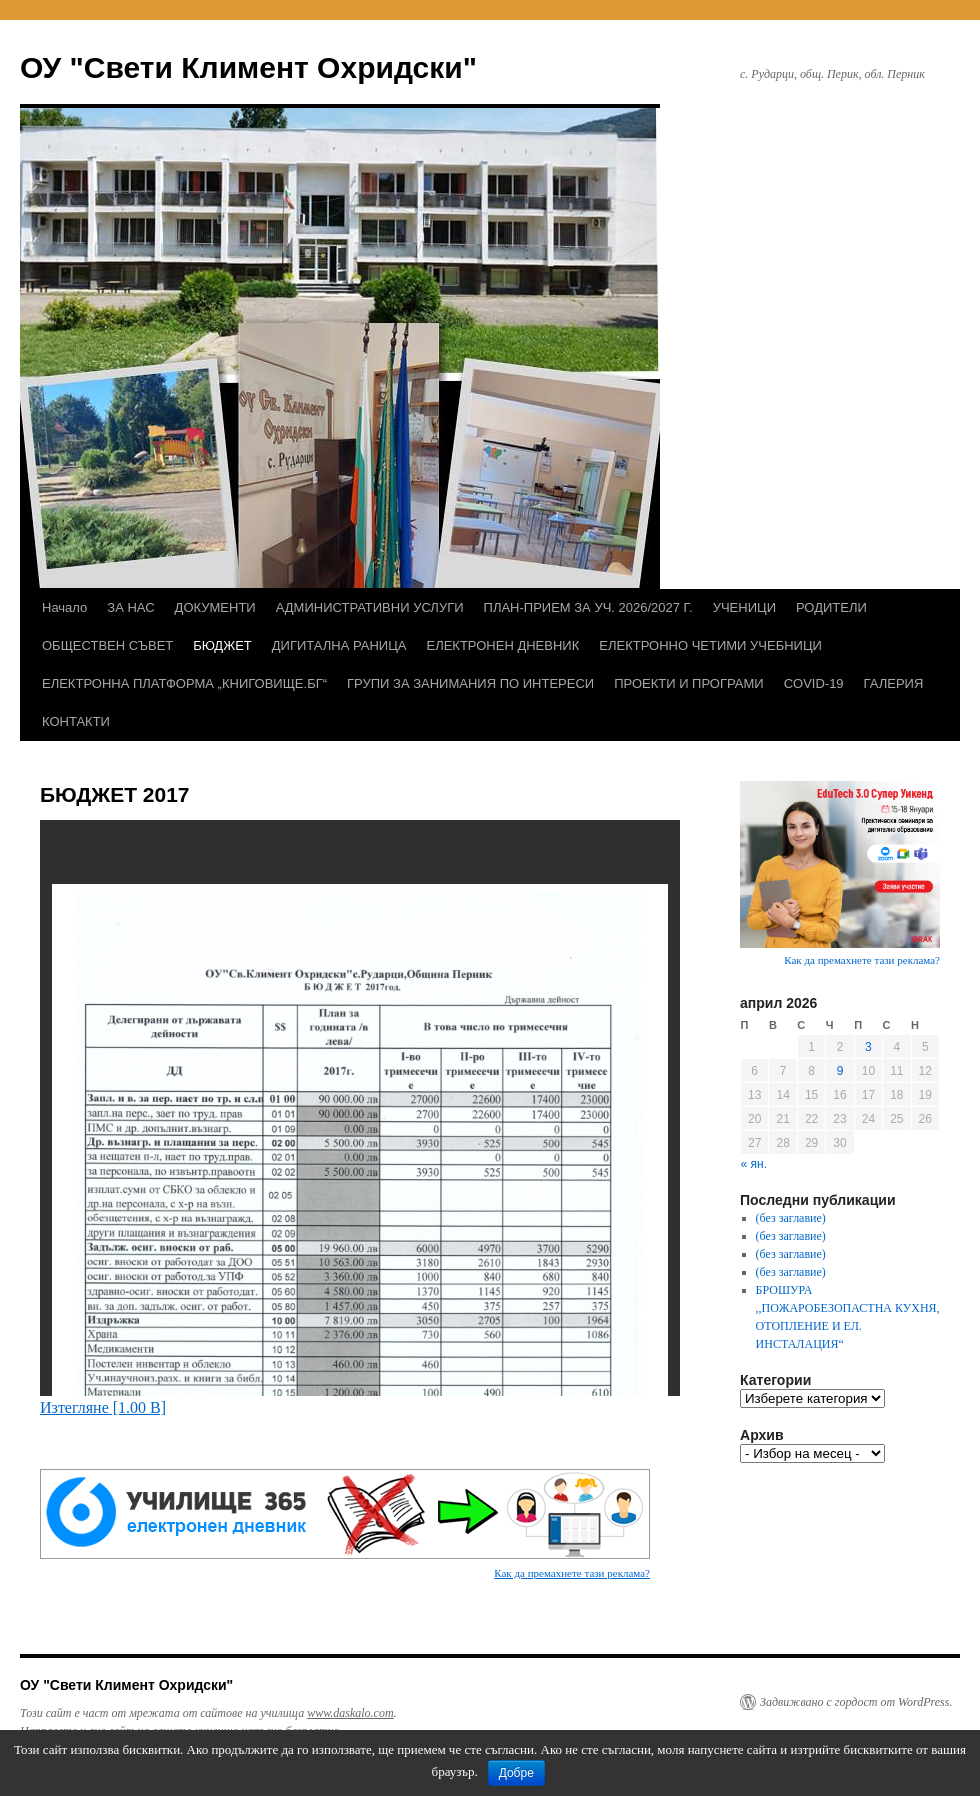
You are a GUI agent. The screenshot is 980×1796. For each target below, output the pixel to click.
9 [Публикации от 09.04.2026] (840, 1071)
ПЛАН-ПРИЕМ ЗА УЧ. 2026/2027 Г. (588, 607)
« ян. (754, 1164)
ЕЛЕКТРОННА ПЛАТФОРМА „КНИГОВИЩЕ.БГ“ (184, 683)
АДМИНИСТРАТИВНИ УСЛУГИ (370, 607)
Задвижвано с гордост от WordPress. (856, 1702)
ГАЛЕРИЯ (894, 683)
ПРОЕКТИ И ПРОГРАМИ (688, 683)
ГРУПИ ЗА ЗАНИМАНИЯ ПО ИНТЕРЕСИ (470, 683)
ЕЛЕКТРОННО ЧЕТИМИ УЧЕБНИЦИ (710, 645)
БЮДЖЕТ (222, 645)
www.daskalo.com (350, 1713)
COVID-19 (814, 683)
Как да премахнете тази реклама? (572, 1573)
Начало (64, 607)
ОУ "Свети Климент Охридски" (248, 67)
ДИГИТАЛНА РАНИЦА (339, 645)
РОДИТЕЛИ (831, 607)
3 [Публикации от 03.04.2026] (868, 1047)
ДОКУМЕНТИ (215, 607)
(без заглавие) (791, 1218)
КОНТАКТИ (76, 721)
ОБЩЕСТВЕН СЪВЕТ (107, 645)
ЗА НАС (130, 607)
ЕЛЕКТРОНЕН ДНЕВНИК (502, 645)
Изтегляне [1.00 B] (103, 1407)
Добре (516, 1773)
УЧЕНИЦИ (744, 607)
